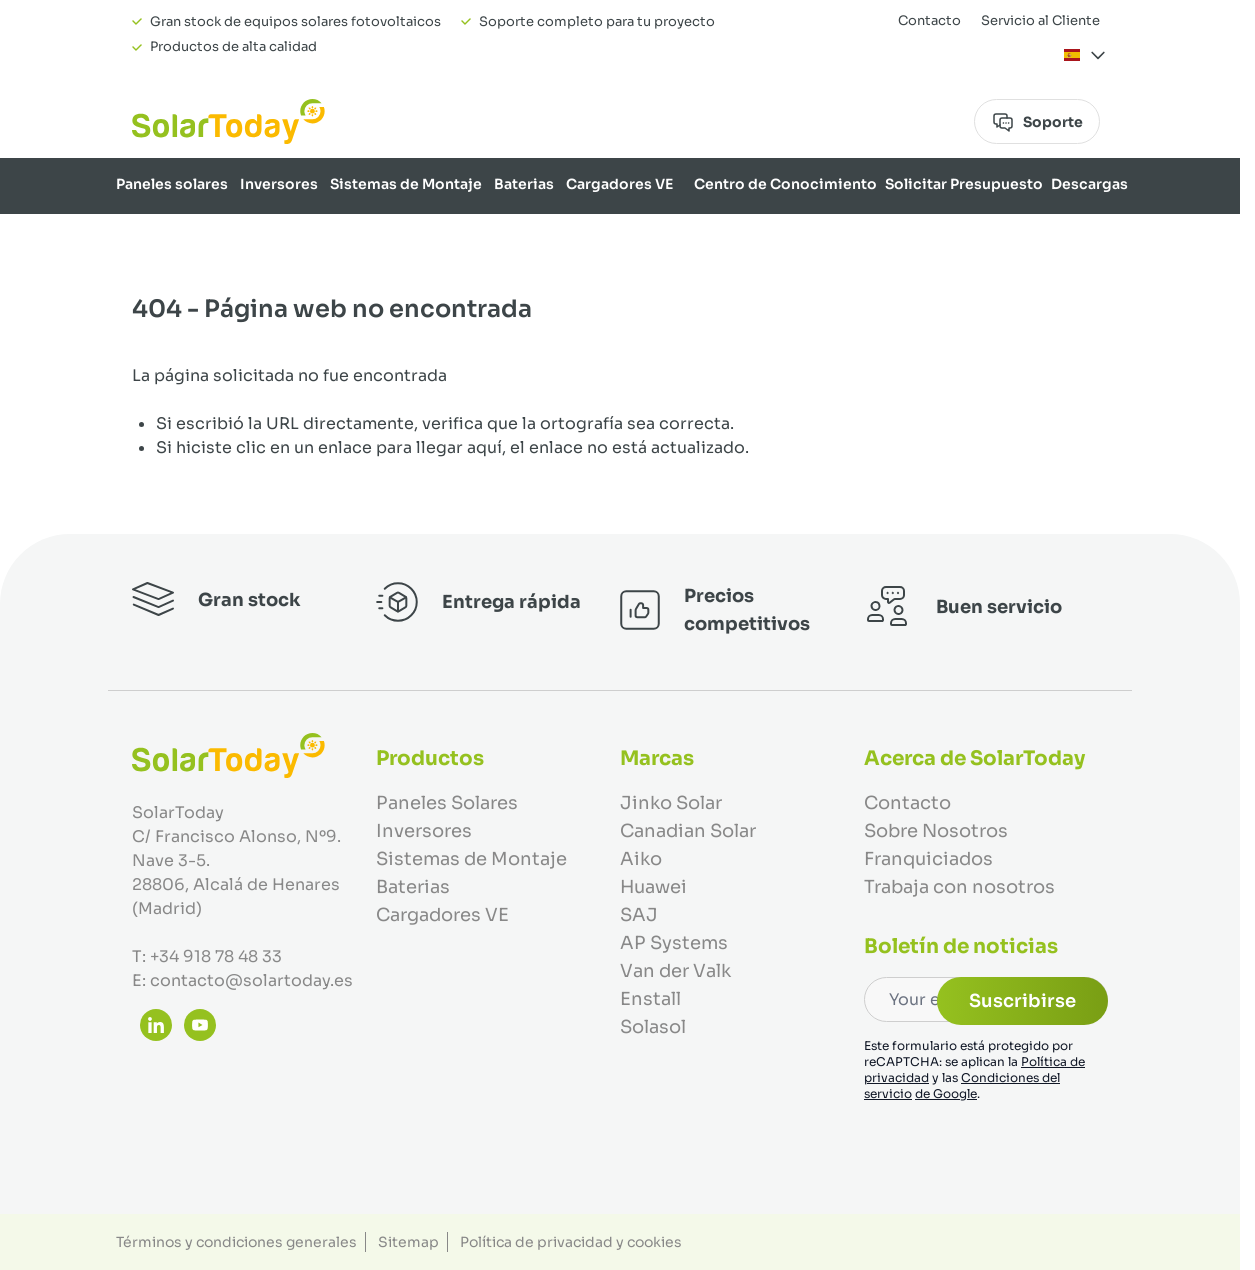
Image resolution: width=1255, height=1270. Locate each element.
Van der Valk (675, 971)
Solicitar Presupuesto (964, 184)
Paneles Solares (447, 803)
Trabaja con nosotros (959, 887)
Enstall (650, 999)
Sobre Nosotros (1069, 236)
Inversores (279, 184)
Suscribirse (1022, 1001)
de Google (946, 1093)
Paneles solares (172, 184)
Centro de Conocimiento (785, 184)
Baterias (524, 184)
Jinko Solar (671, 803)
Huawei (653, 887)
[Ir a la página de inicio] (228, 121)
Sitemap (408, 1242)
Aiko (641, 859)
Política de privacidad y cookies (571, 1242)
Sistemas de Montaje (406, 184)
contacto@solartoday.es (251, 980)
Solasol (653, 1027)
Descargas (1089, 184)
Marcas (977, 236)
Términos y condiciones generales (236, 1242)
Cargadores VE (619, 184)
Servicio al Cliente (1040, 20)
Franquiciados (928, 859)
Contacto (929, 20)
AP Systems (674, 943)
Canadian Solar (688, 831)
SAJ (639, 915)
